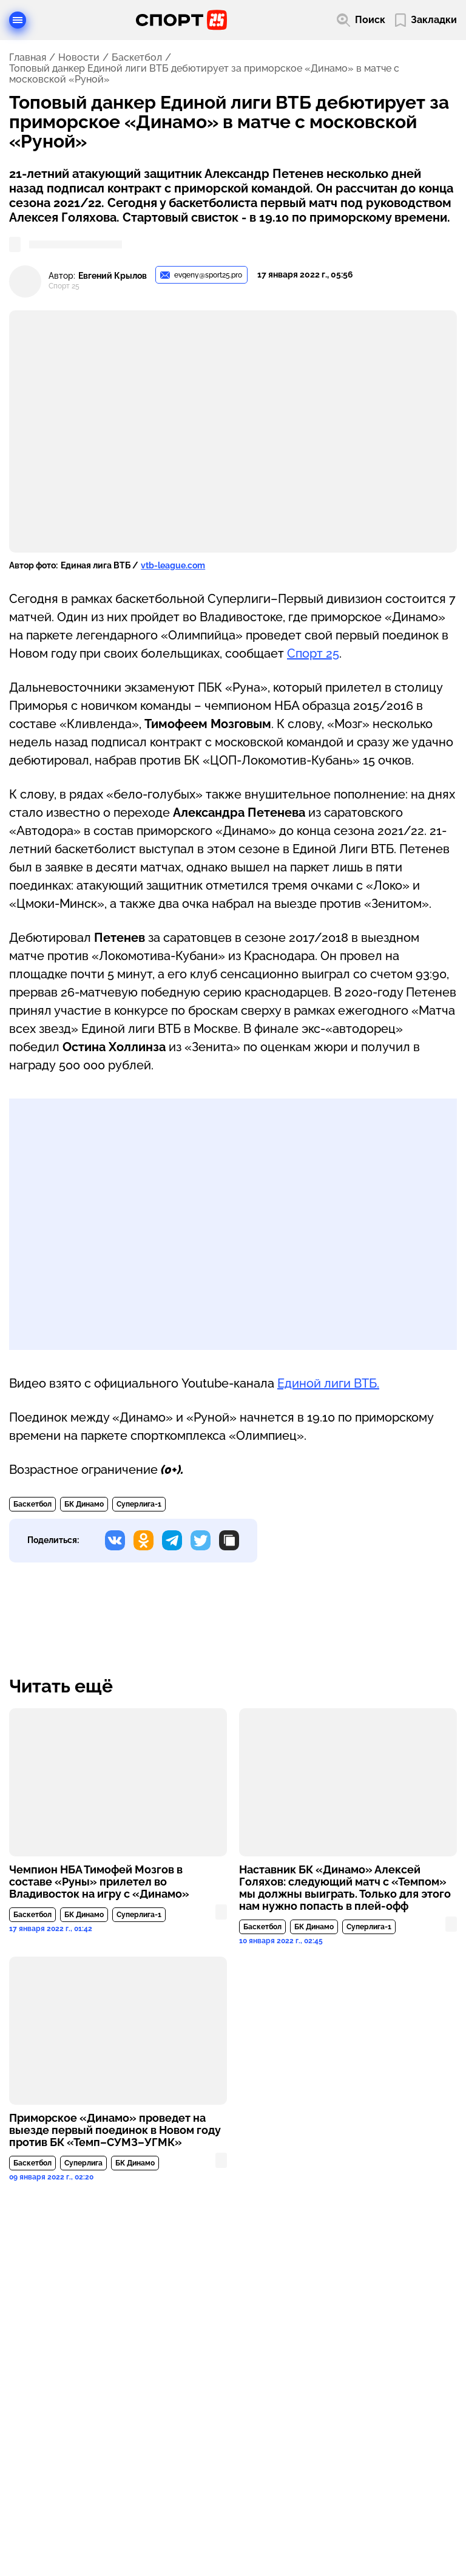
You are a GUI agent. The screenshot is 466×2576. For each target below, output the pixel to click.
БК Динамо (84, 1504)
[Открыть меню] (17, 20)
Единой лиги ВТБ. (328, 1383)
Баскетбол (137, 57)
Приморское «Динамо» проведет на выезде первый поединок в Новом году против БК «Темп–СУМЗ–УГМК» (115, 2130)
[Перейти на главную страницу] (181, 20)
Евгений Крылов (112, 276)
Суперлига (83, 2163)
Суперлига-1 (138, 1504)
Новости (79, 57)
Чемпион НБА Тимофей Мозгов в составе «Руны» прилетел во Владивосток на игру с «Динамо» (99, 1882)
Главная (27, 57)
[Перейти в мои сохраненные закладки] (426, 20)
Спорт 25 (313, 653)
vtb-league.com (173, 565)
